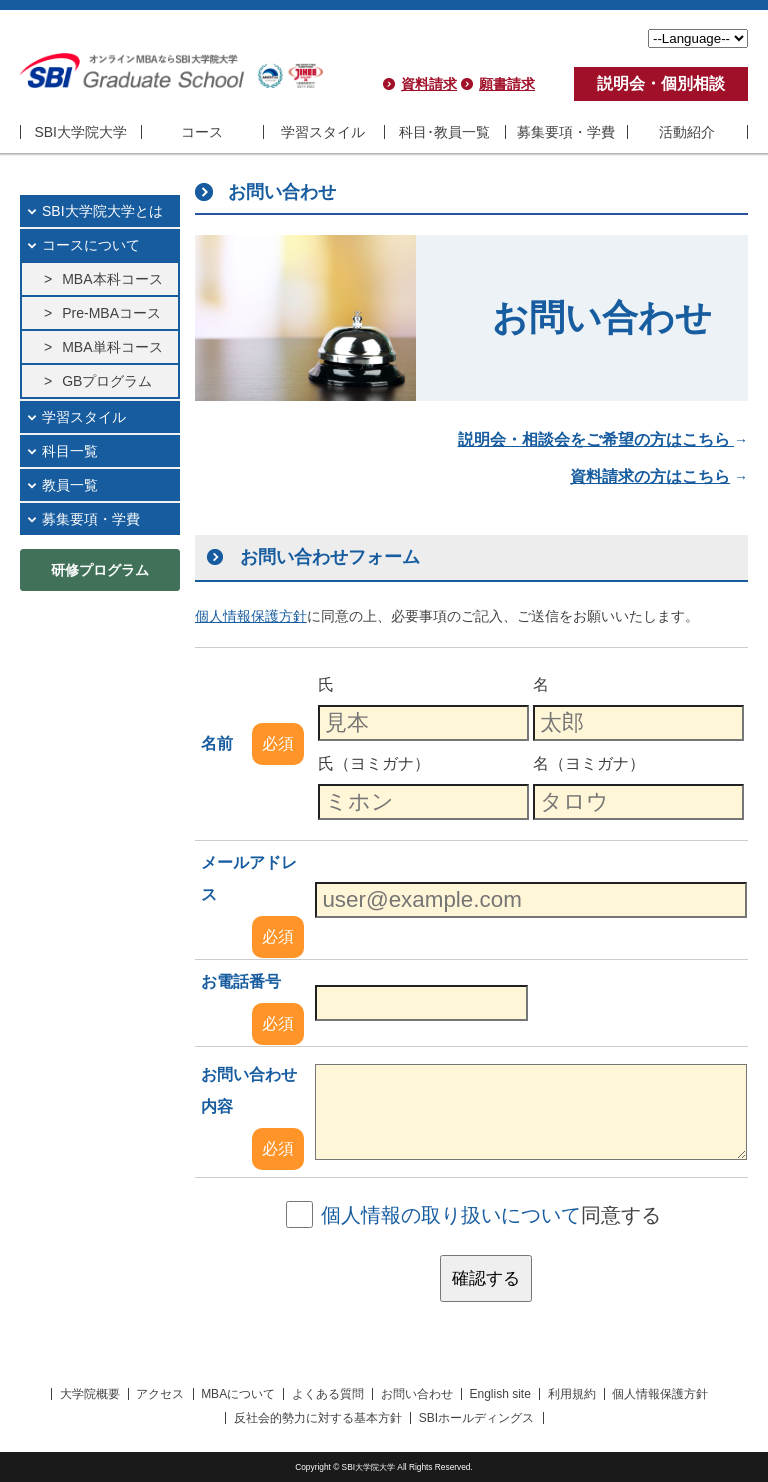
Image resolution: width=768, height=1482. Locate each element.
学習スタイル (323, 132)
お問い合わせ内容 (249, 1090)
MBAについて (238, 1394)
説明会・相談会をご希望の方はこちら (596, 439)
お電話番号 (241, 981)
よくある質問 (328, 1394)
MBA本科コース (112, 279)
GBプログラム (107, 381)
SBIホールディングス (476, 1418)
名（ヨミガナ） (589, 763)
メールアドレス (249, 878)
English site (499, 1394)
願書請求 (507, 84)
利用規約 (572, 1394)
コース (202, 132)
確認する (486, 1278)
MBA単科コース (112, 347)
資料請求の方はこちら (650, 476)
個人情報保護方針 (660, 1394)
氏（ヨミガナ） (374, 763)
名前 (217, 743)
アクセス (160, 1394)
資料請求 (429, 84)
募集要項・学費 (566, 132)
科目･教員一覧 (444, 132)
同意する (491, 1215)
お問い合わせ (417, 1394)
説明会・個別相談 (661, 83)
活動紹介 (687, 132)
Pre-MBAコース (111, 313)
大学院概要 (90, 1394)
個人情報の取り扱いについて (451, 1215)
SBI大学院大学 (80, 132)
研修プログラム (100, 570)
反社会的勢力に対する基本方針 (318, 1418)
